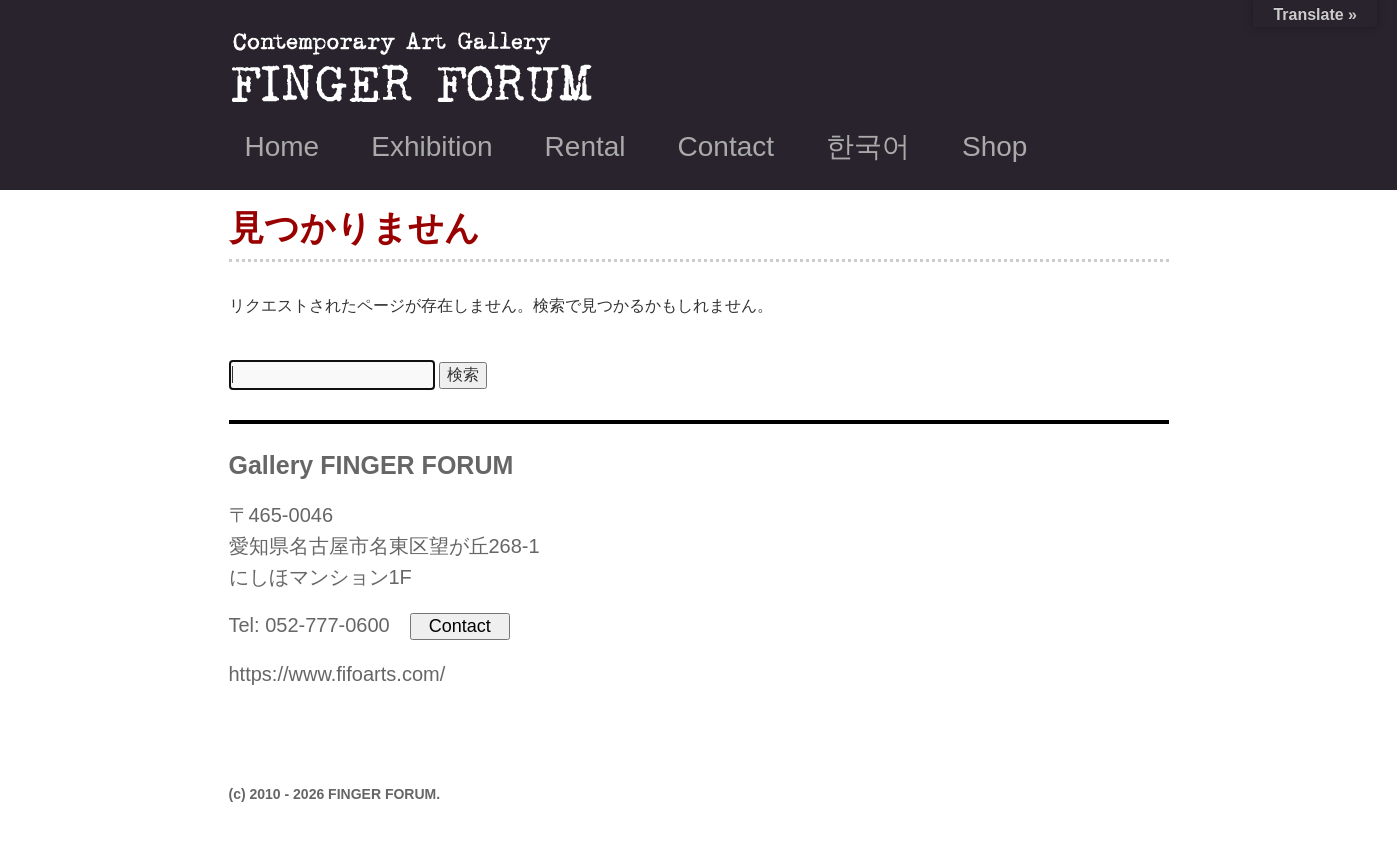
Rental (585, 146)
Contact (726, 146)
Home (282, 146)
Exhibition (431, 146)
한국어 (868, 146)
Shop (994, 146)
